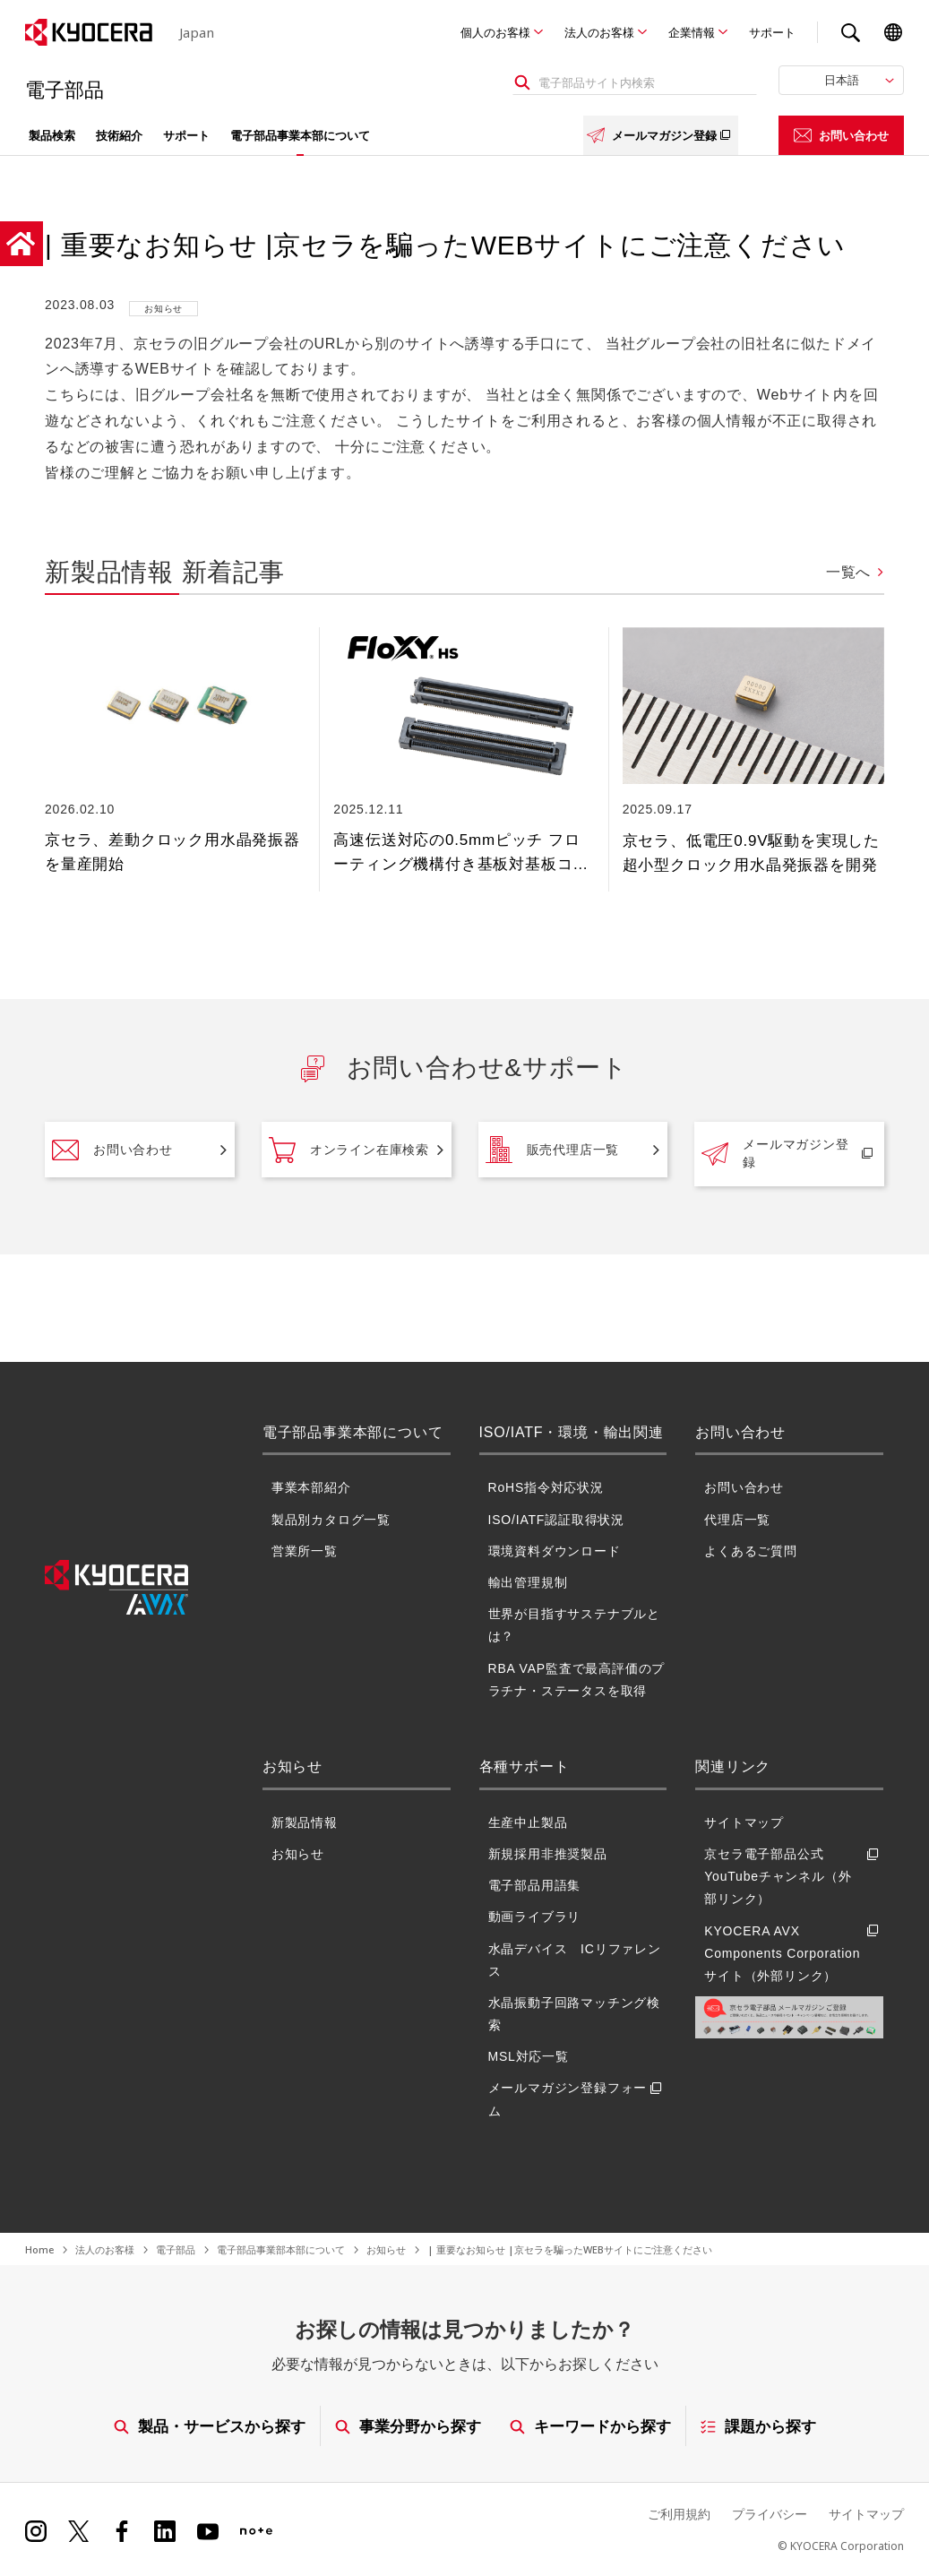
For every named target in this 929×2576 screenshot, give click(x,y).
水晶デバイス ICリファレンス (574, 1960)
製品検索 (52, 135)
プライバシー (769, 2513)
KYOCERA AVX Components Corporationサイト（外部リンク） (793, 1954)
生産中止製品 (528, 1822)
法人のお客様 (599, 32)
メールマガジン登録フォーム (577, 2099)
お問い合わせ (841, 135)
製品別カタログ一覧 (331, 1519)
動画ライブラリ (534, 1916)
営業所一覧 (304, 1551)
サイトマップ (744, 1822)
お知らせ (297, 1854)
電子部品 (175, 2249)
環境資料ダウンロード (554, 1551)
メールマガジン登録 (661, 135)
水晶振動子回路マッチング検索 (574, 2013)
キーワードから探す (590, 2426)
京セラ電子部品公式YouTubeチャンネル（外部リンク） (793, 1877)
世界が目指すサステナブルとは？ (574, 1625)
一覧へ (848, 572)
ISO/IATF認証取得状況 (556, 1519)
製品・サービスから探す (209, 2426)
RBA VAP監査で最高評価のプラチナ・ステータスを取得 (577, 1679)
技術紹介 (119, 135)
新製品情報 (304, 1822)
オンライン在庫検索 (349, 1149)
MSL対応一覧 (528, 2056)
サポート (772, 32)
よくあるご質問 (750, 1551)
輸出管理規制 (528, 1582)
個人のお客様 (495, 32)
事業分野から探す (407, 2426)
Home (39, 2249)
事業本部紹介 (311, 1487)
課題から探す (758, 2426)
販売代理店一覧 (553, 1149)
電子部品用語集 (534, 1885)
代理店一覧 (737, 1519)
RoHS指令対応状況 (546, 1487)
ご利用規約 (679, 2513)
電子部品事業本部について (300, 135)
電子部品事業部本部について (281, 2249)
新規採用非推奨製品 (547, 1854)
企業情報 (691, 32)
